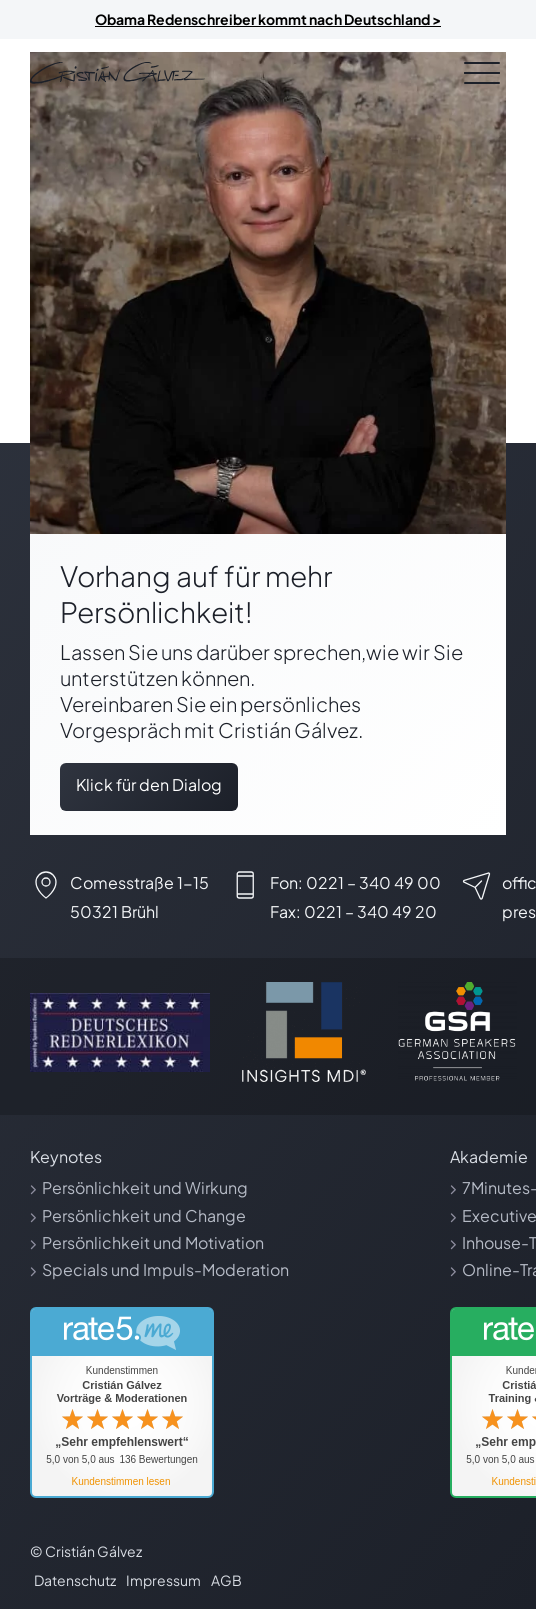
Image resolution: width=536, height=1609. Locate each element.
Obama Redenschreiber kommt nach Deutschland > (268, 19)
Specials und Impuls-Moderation (165, 1269)
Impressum (163, 1580)
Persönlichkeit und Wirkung (145, 1187)
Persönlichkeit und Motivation (153, 1242)
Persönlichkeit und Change (144, 1215)
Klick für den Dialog (149, 784)
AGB (226, 1580)
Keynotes (66, 1156)
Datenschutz (75, 1580)
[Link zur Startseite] (117, 73)
